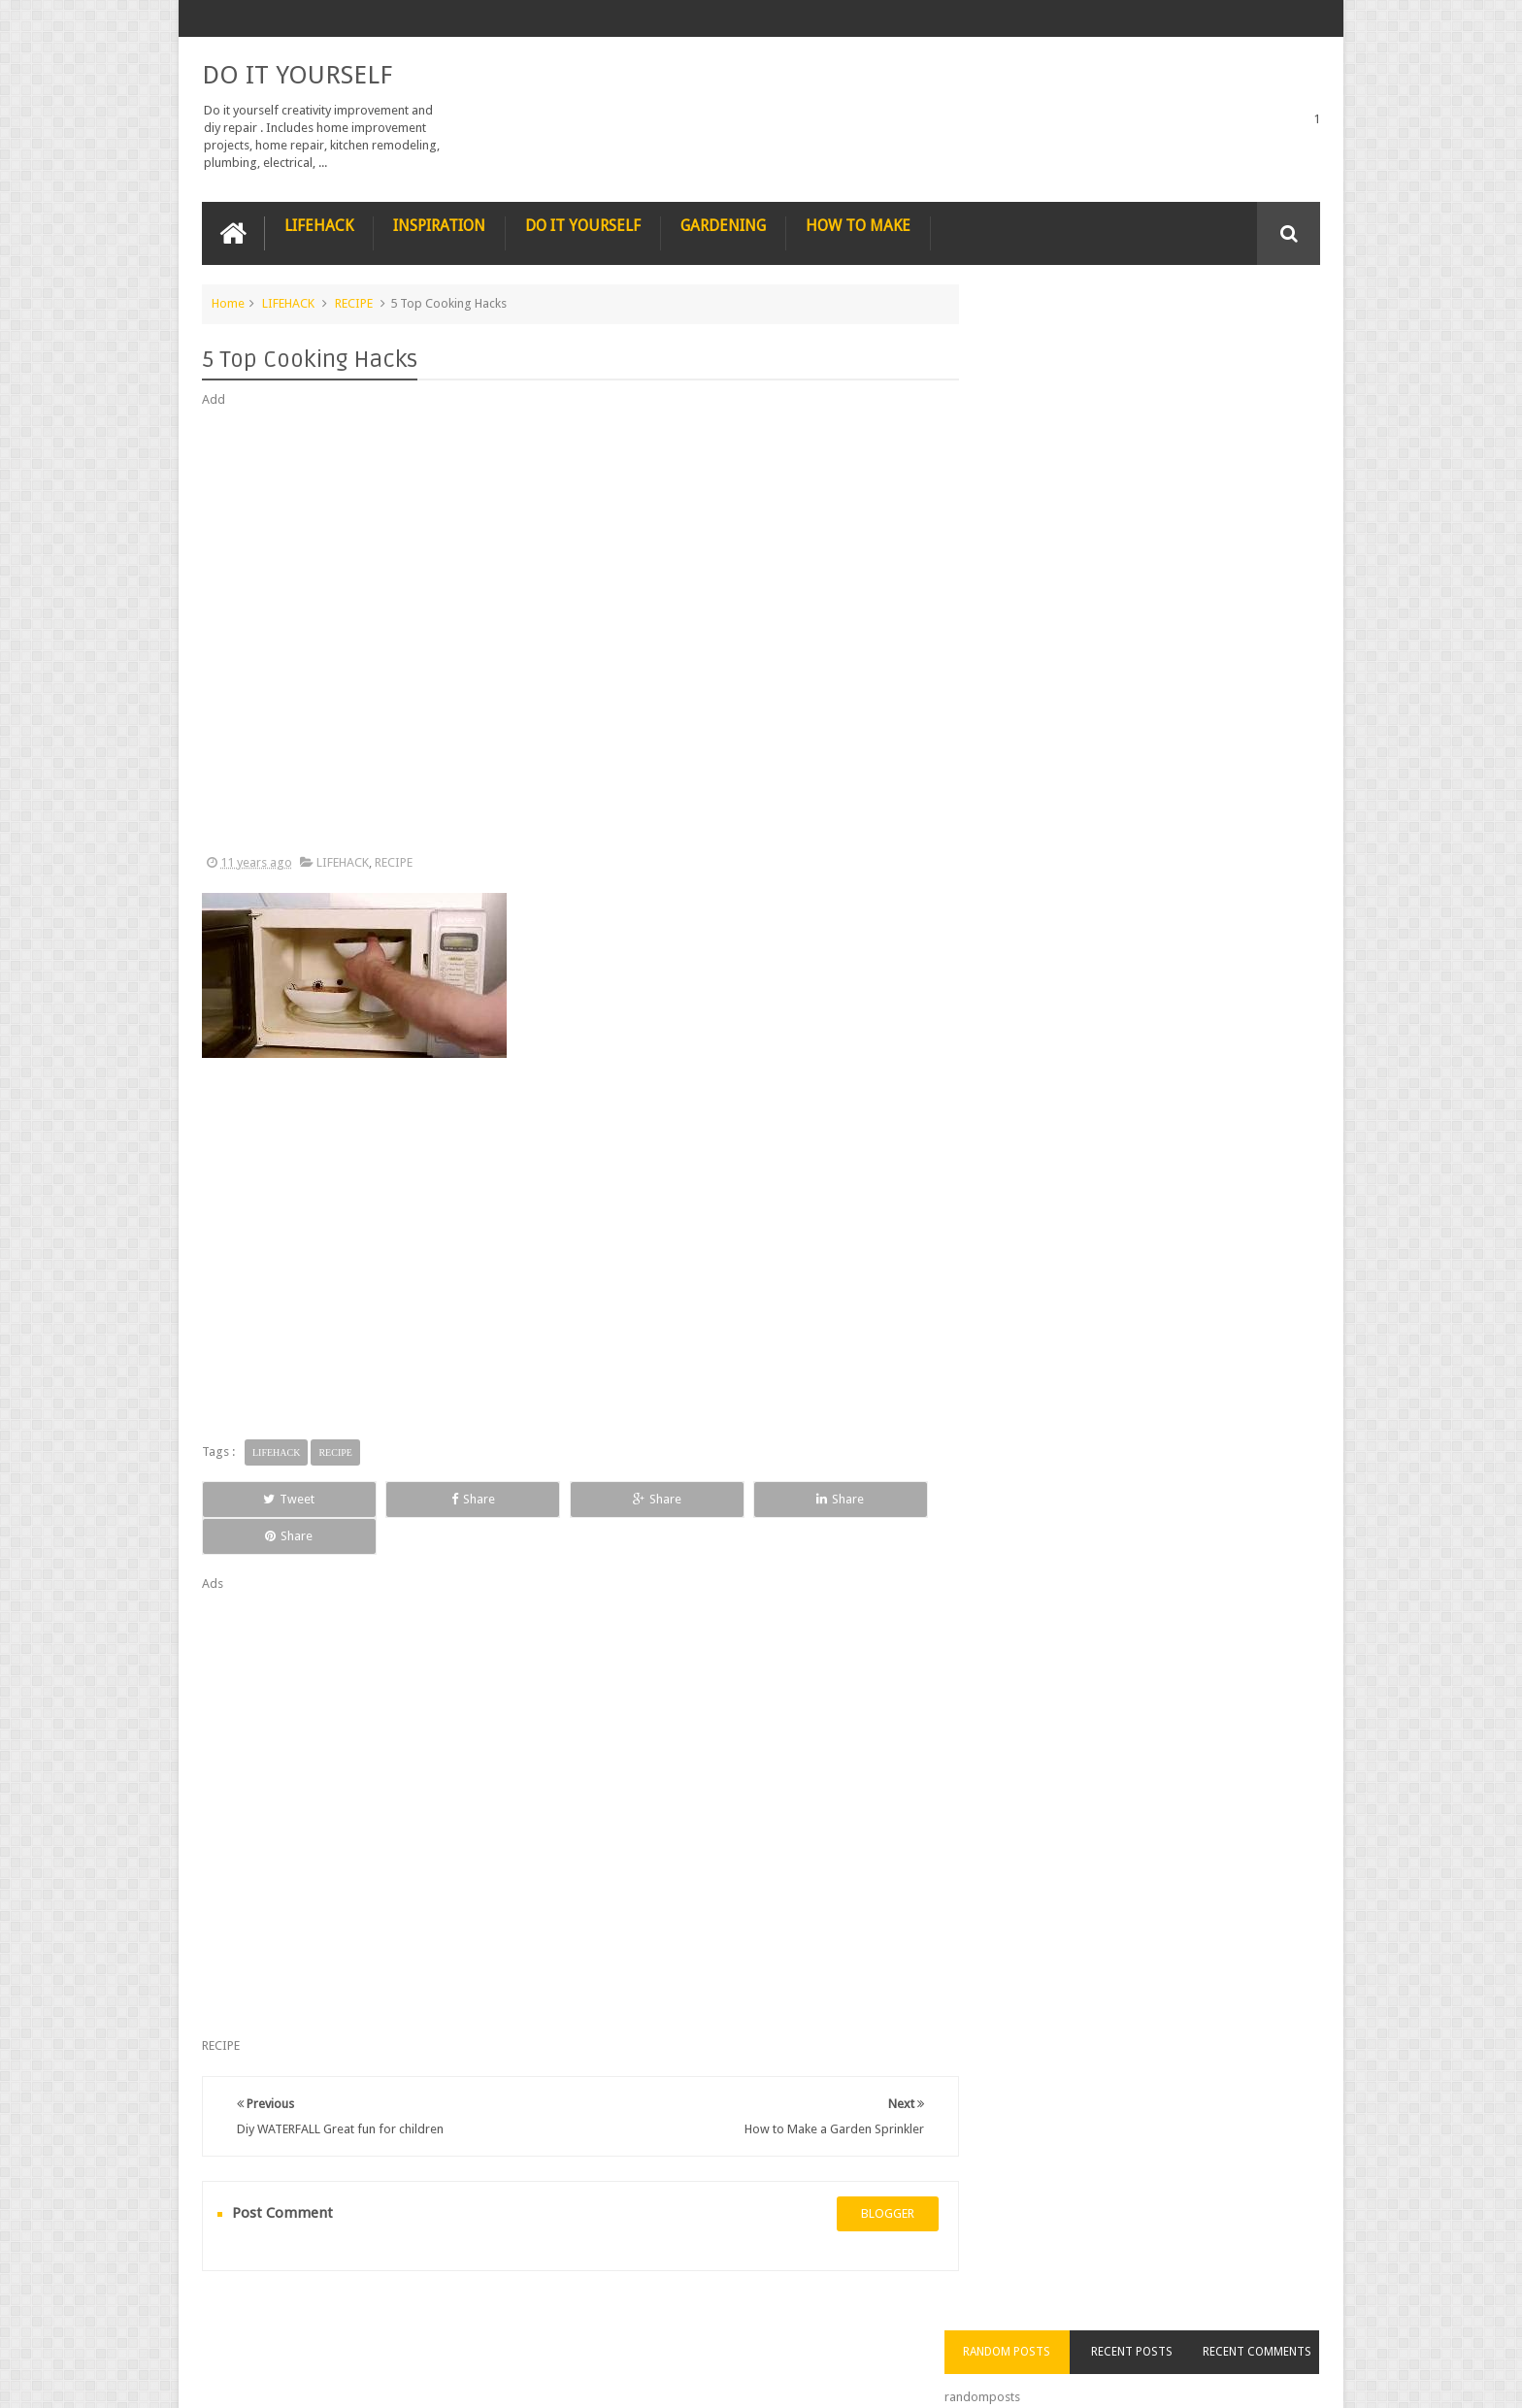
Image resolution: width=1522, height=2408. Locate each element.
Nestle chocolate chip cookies (1172, 906)
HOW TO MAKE (858, 224)
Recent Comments (1263, 339)
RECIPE (354, 302)
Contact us (1271, 2319)
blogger (868, 2176)
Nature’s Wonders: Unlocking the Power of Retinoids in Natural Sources (1181, 588)
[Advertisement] (571, 631)
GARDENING (723, 224)
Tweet (272, 1498)
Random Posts (1040, 339)
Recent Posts (1152, 339)
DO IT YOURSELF (297, 73)
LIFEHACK (318, 224)
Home (228, 302)
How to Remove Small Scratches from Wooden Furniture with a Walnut (1181, 807)
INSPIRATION (439, 224)
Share (421, 1498)
